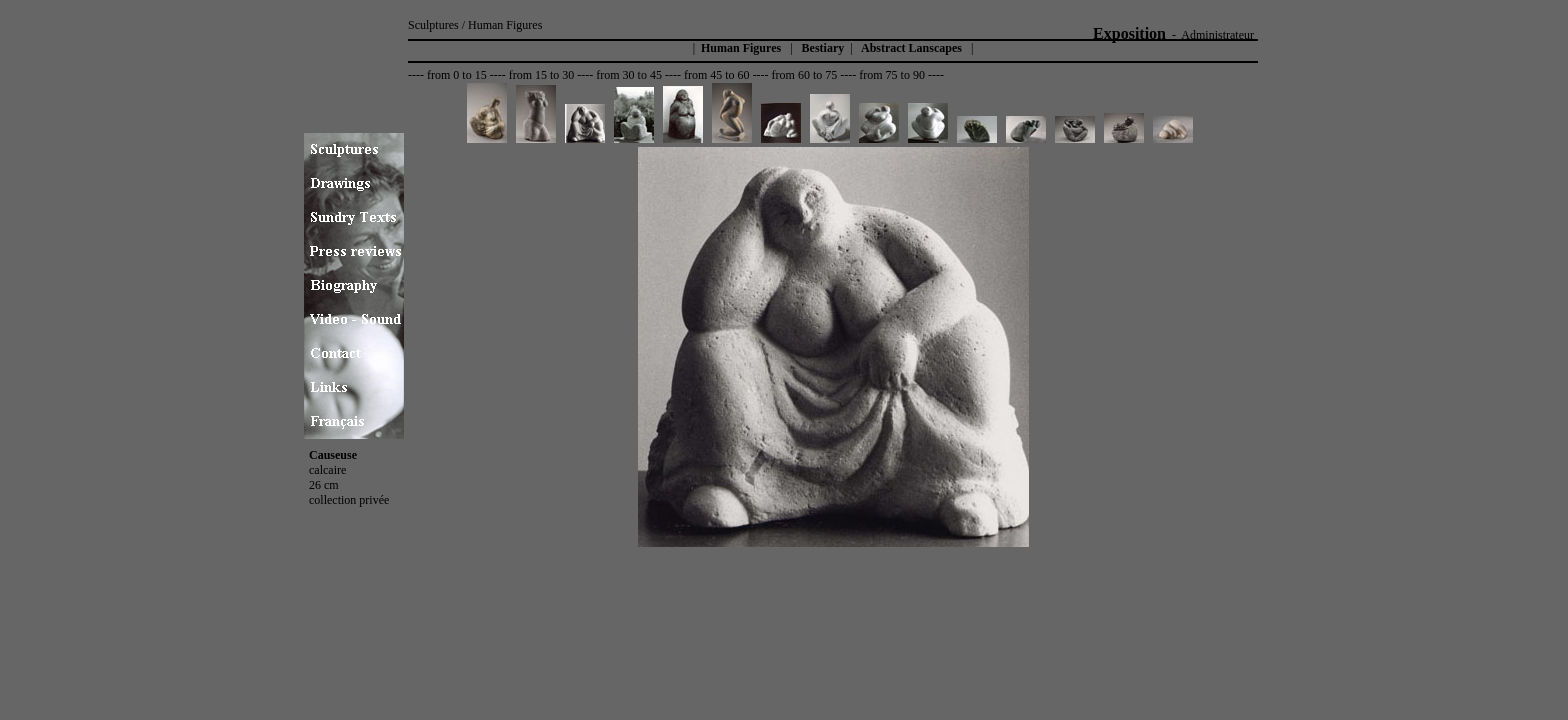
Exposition (1129, 33)
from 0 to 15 (457, 75)
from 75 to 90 (892, 75)
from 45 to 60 (717, 75)
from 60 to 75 (805, 75)
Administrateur (1217, 35)
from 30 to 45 (629, 75)
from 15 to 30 (542, 75)
